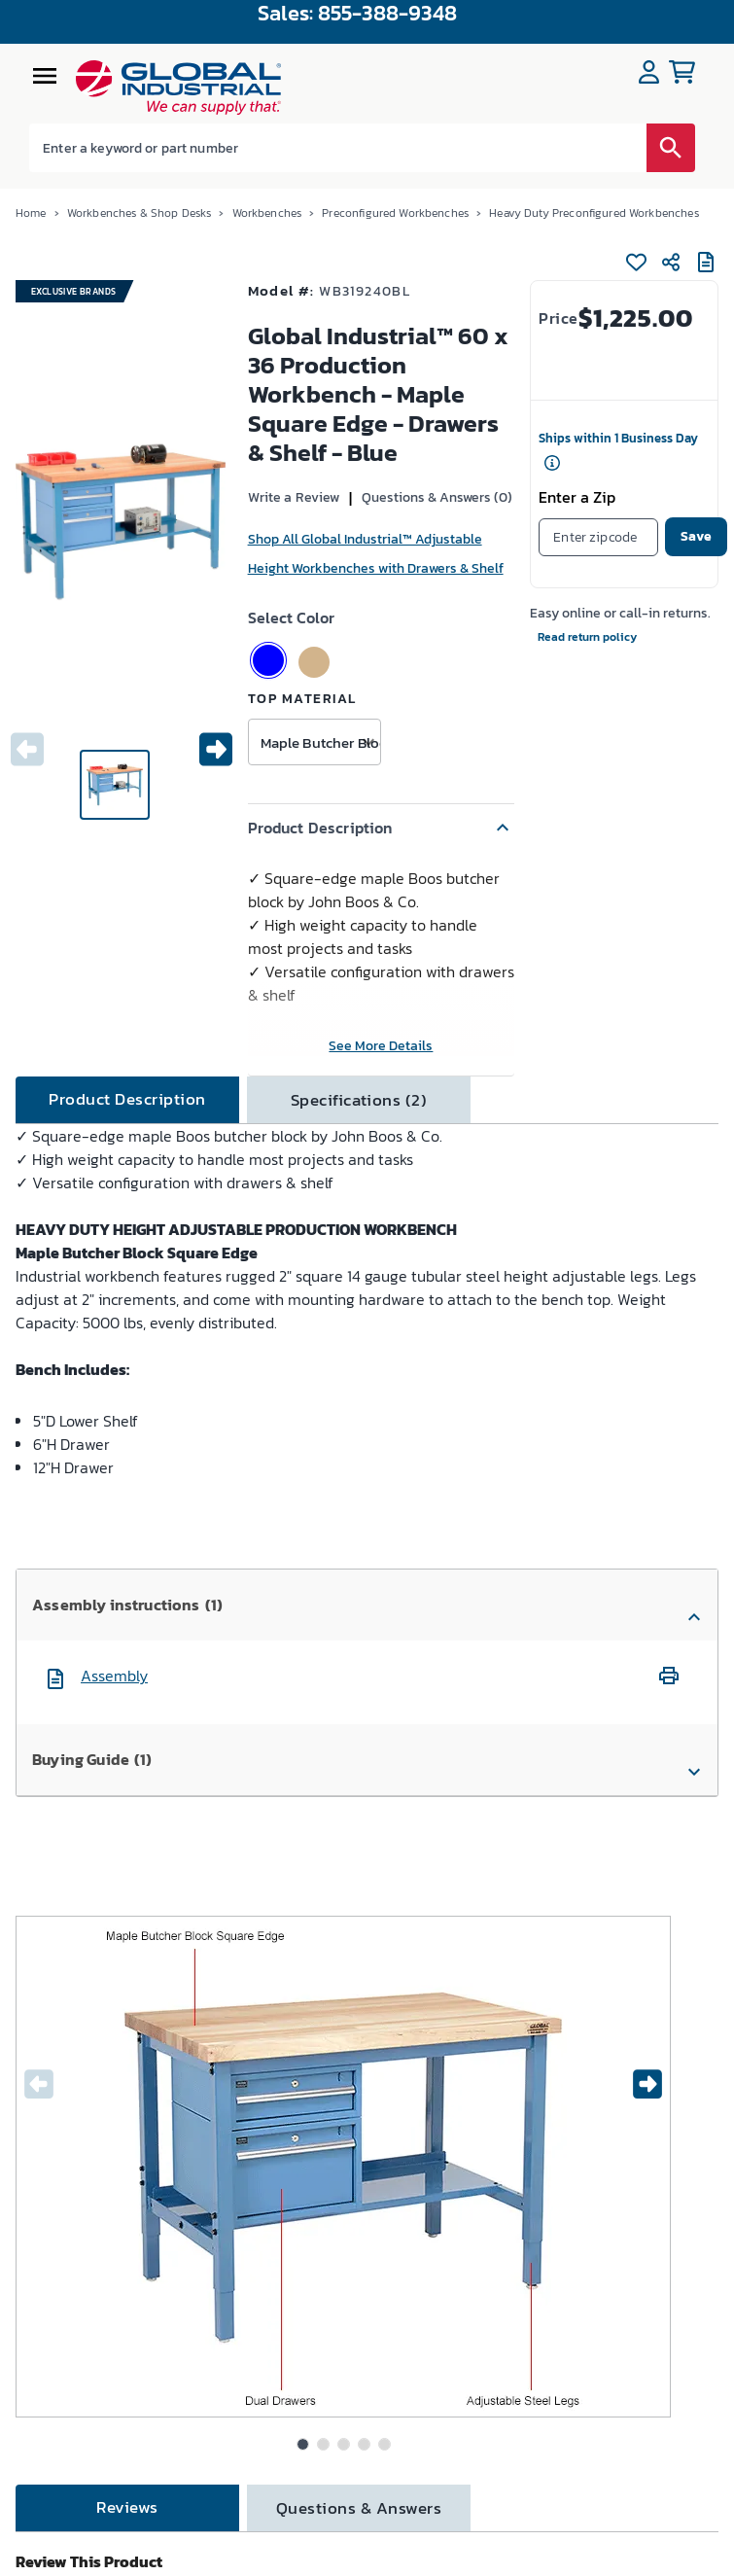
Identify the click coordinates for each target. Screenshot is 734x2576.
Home (31, 213)
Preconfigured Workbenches (395, 213)
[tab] (127, 1099)
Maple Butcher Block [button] (320, 742)
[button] (381, 827)
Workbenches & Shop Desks (139, 213)
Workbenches (267, 213)
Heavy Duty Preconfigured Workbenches (593, 213)
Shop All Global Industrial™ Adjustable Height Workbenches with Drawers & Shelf (376, 554)
